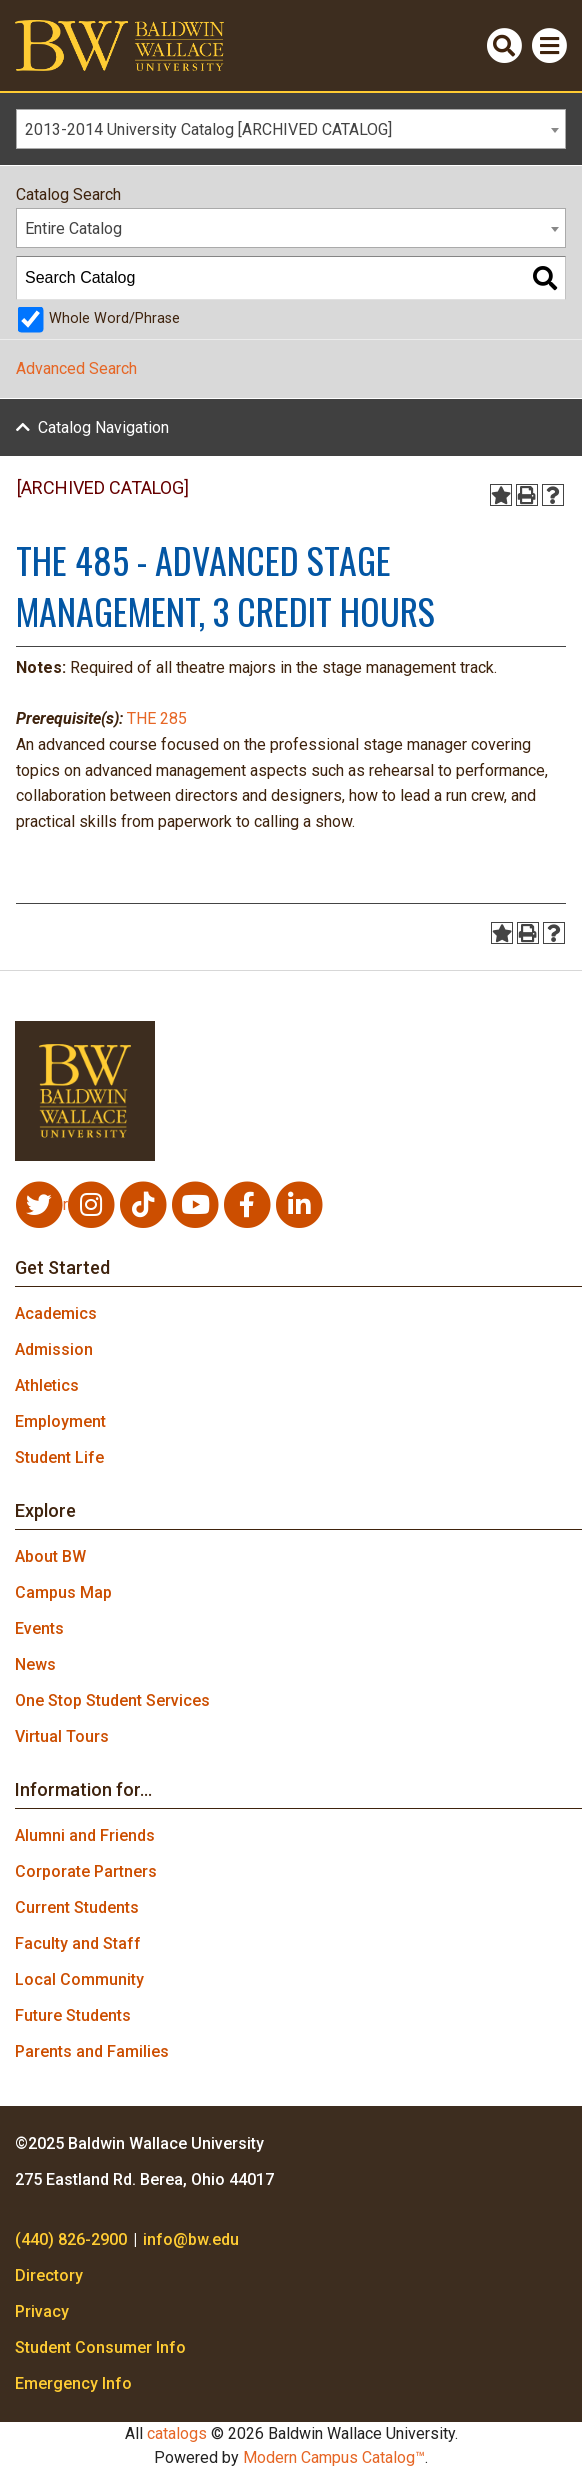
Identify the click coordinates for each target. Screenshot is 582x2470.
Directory (49, 2275)
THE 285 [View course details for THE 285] (157, 718)
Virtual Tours (62, 1736)
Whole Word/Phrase (114, 318)
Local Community (79, 1979)
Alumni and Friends (85, 1835)
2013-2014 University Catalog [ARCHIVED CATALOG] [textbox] (208, 129)
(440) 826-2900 (71, 2239)
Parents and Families (92, 2051)
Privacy (42, 2311)
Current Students (77, 1907)
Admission (54, 1349)
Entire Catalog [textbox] (73, 228)
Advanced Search (76, 368)
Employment (60, 1421)
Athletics (47, 1385)
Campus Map (63, 1592)
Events (39, 1628)
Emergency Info (73, 2383)
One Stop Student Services (112, 1700)
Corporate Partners (86, 1871)
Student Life (59, 1457)
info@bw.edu (191, 2239)
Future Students (73, 2015)
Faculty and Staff (78, 1943)
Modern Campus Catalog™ (334, 2457)
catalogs (177, 2433)
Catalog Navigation (103, 427)
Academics (56, 1313)
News (35, 1664)
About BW (50, 1556)
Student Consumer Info (100, 2347)
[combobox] (291, 129)
